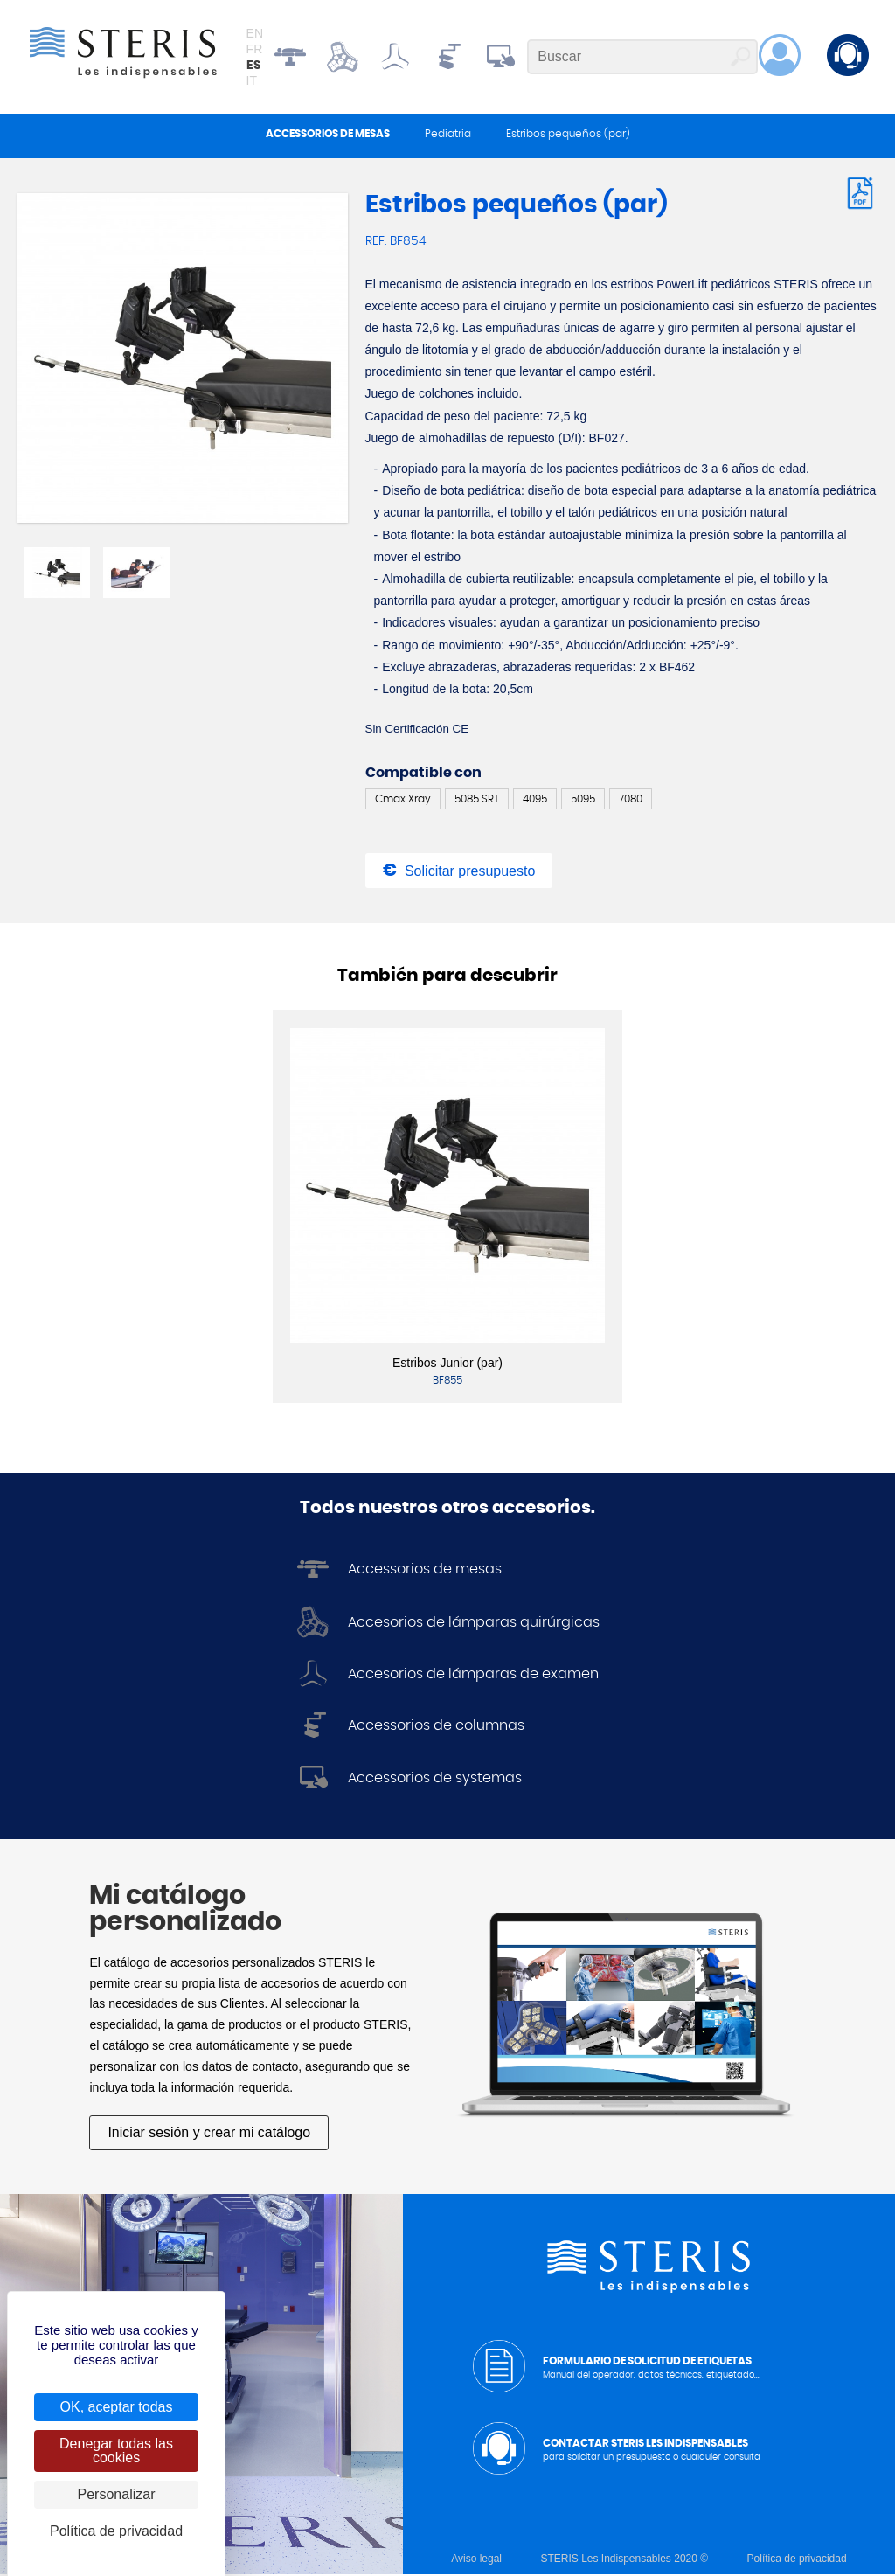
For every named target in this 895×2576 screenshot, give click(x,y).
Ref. (377, 243)
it (251, 81)
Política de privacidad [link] (116, 2531)
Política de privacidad (797, 2560)
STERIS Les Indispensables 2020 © (624, 2560)
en (254, 34)
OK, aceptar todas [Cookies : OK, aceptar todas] (116, 2406)
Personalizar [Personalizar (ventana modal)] (117, 2494)
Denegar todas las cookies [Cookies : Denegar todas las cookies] (116, 2450)
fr (254, 50)
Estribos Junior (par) (447, 1365)
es (253, 66)
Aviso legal (476, 2560)
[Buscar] (642, 57)
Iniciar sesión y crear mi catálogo (209, 2135)
